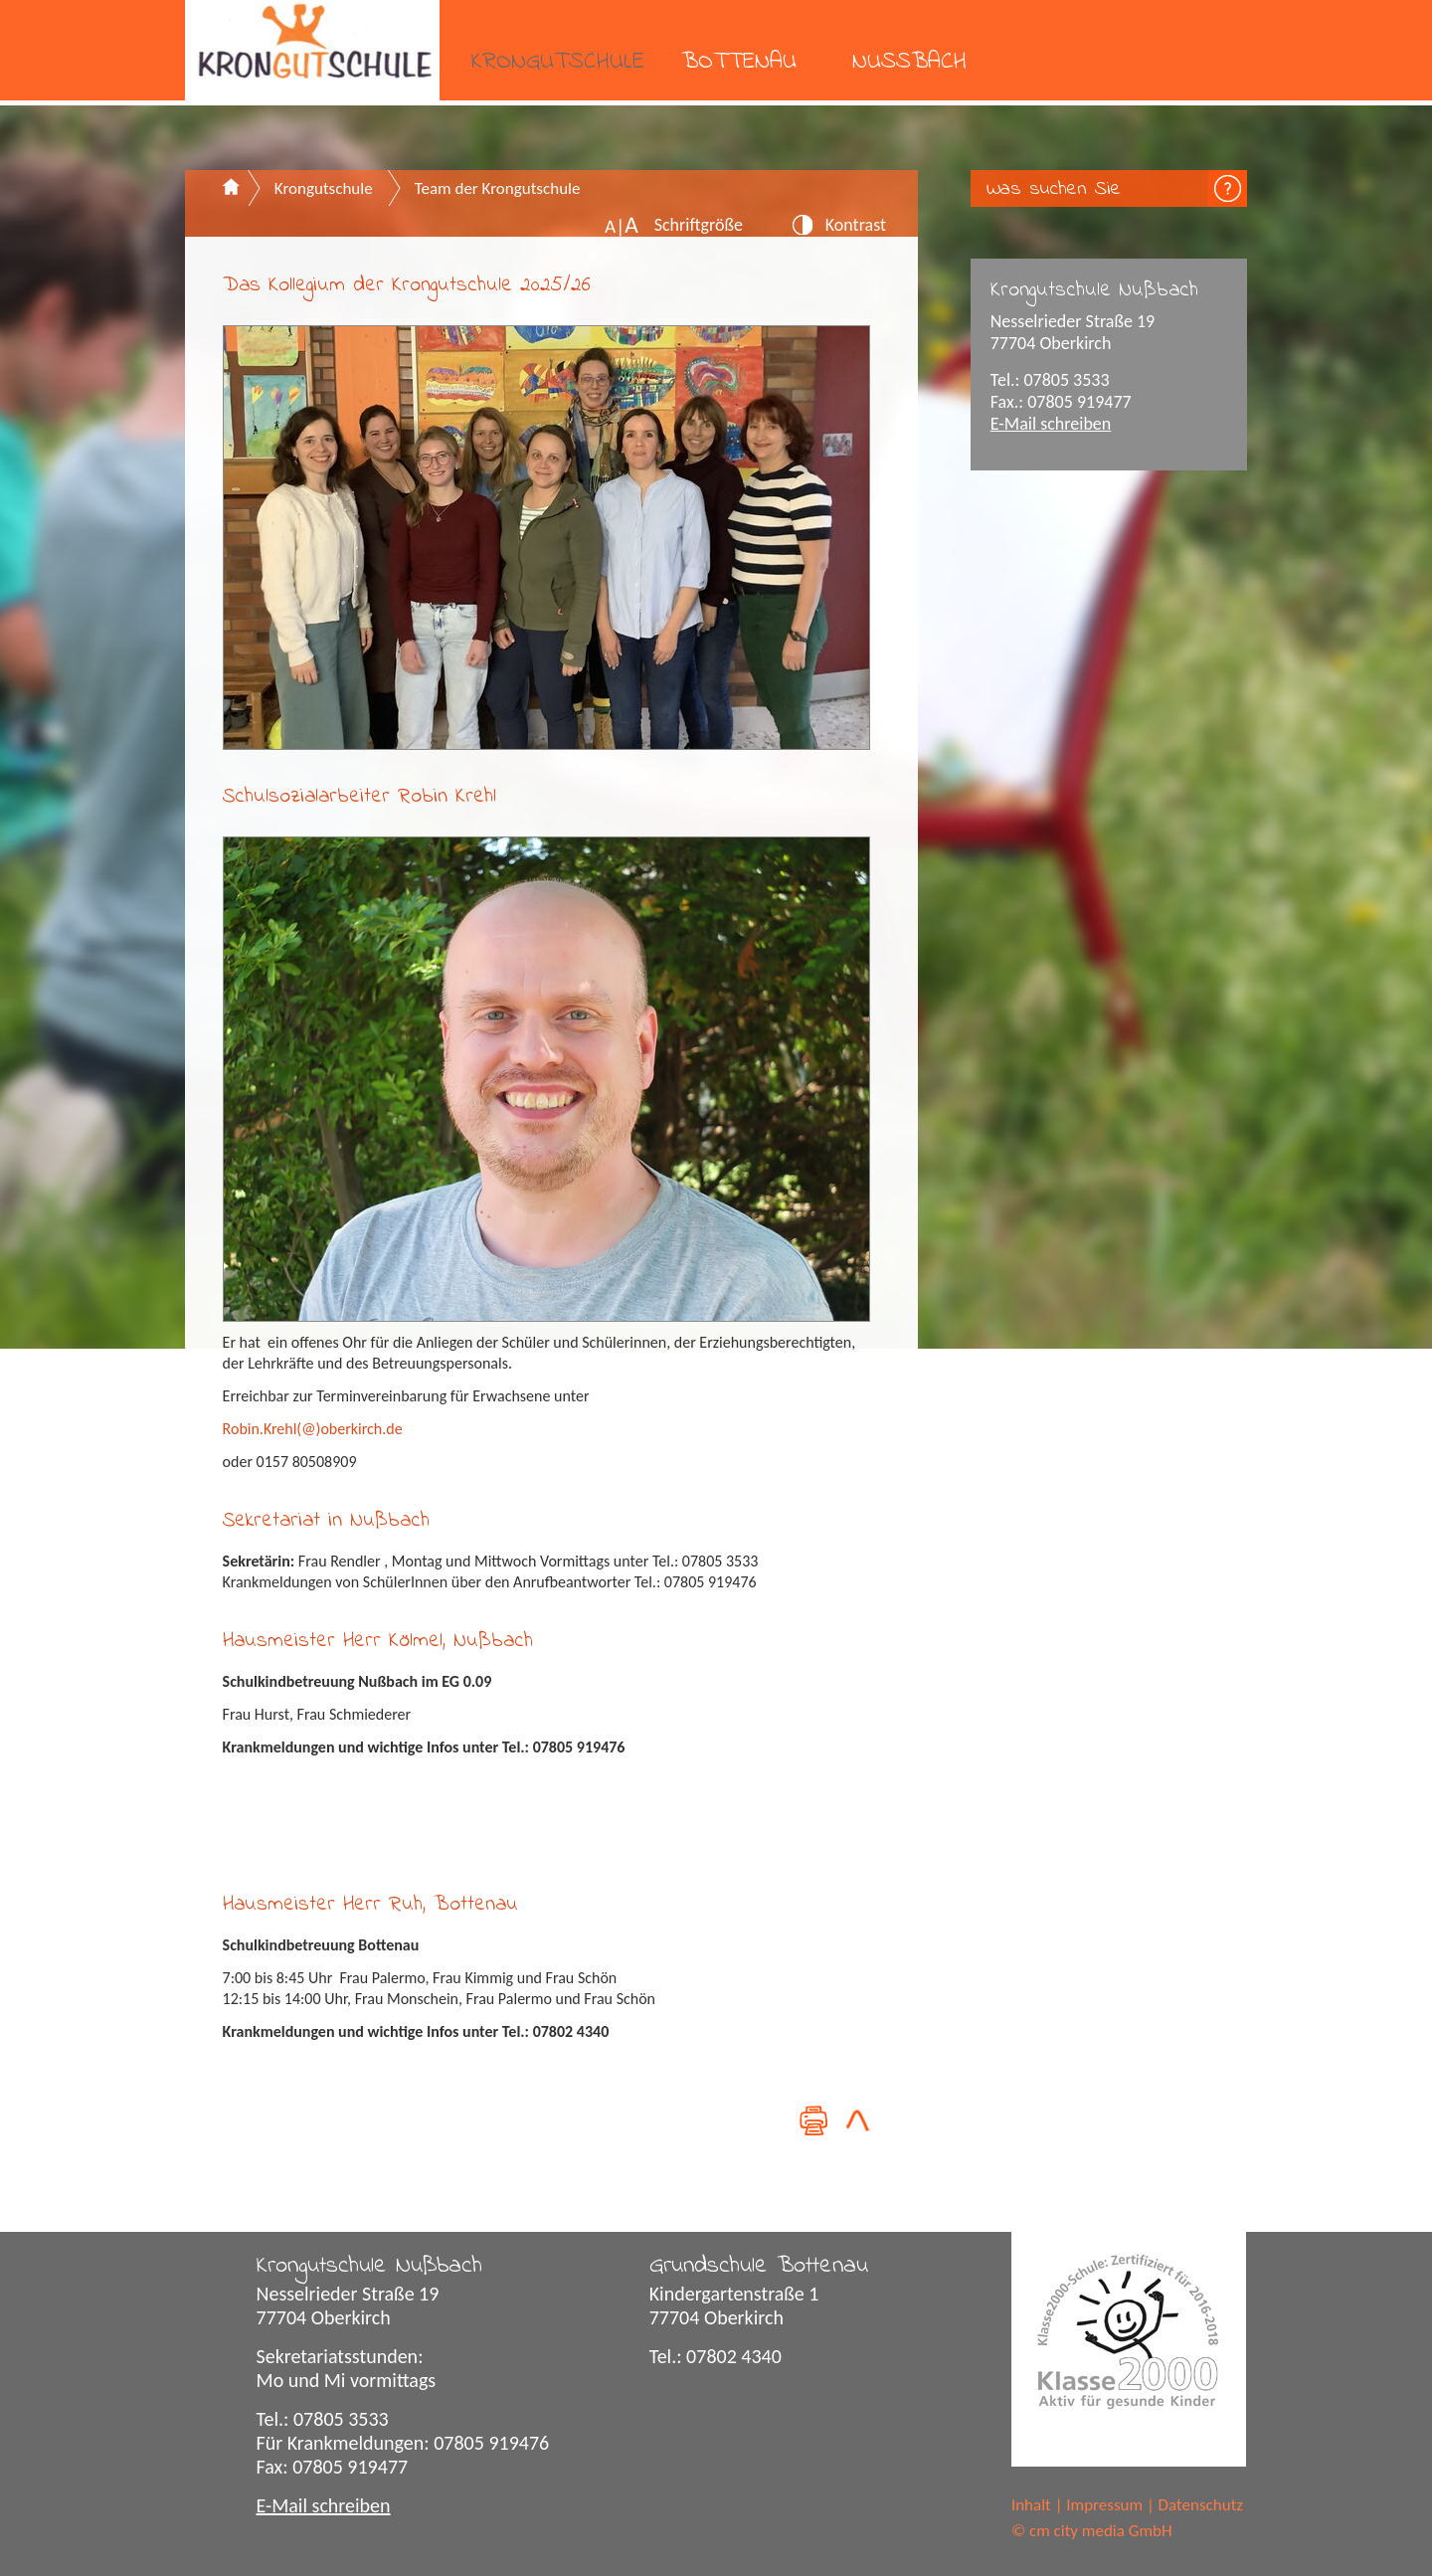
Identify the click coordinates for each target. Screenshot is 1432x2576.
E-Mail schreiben (1051, 424)
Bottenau (739, 62)
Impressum (1104, 2504)
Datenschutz (1201, 2504)
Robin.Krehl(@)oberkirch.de (313, 1428)
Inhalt (1031, 2504)
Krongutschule (557, 62)
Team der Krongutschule (498, 188)
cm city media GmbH (1100, 2530)
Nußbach (909, 62)
